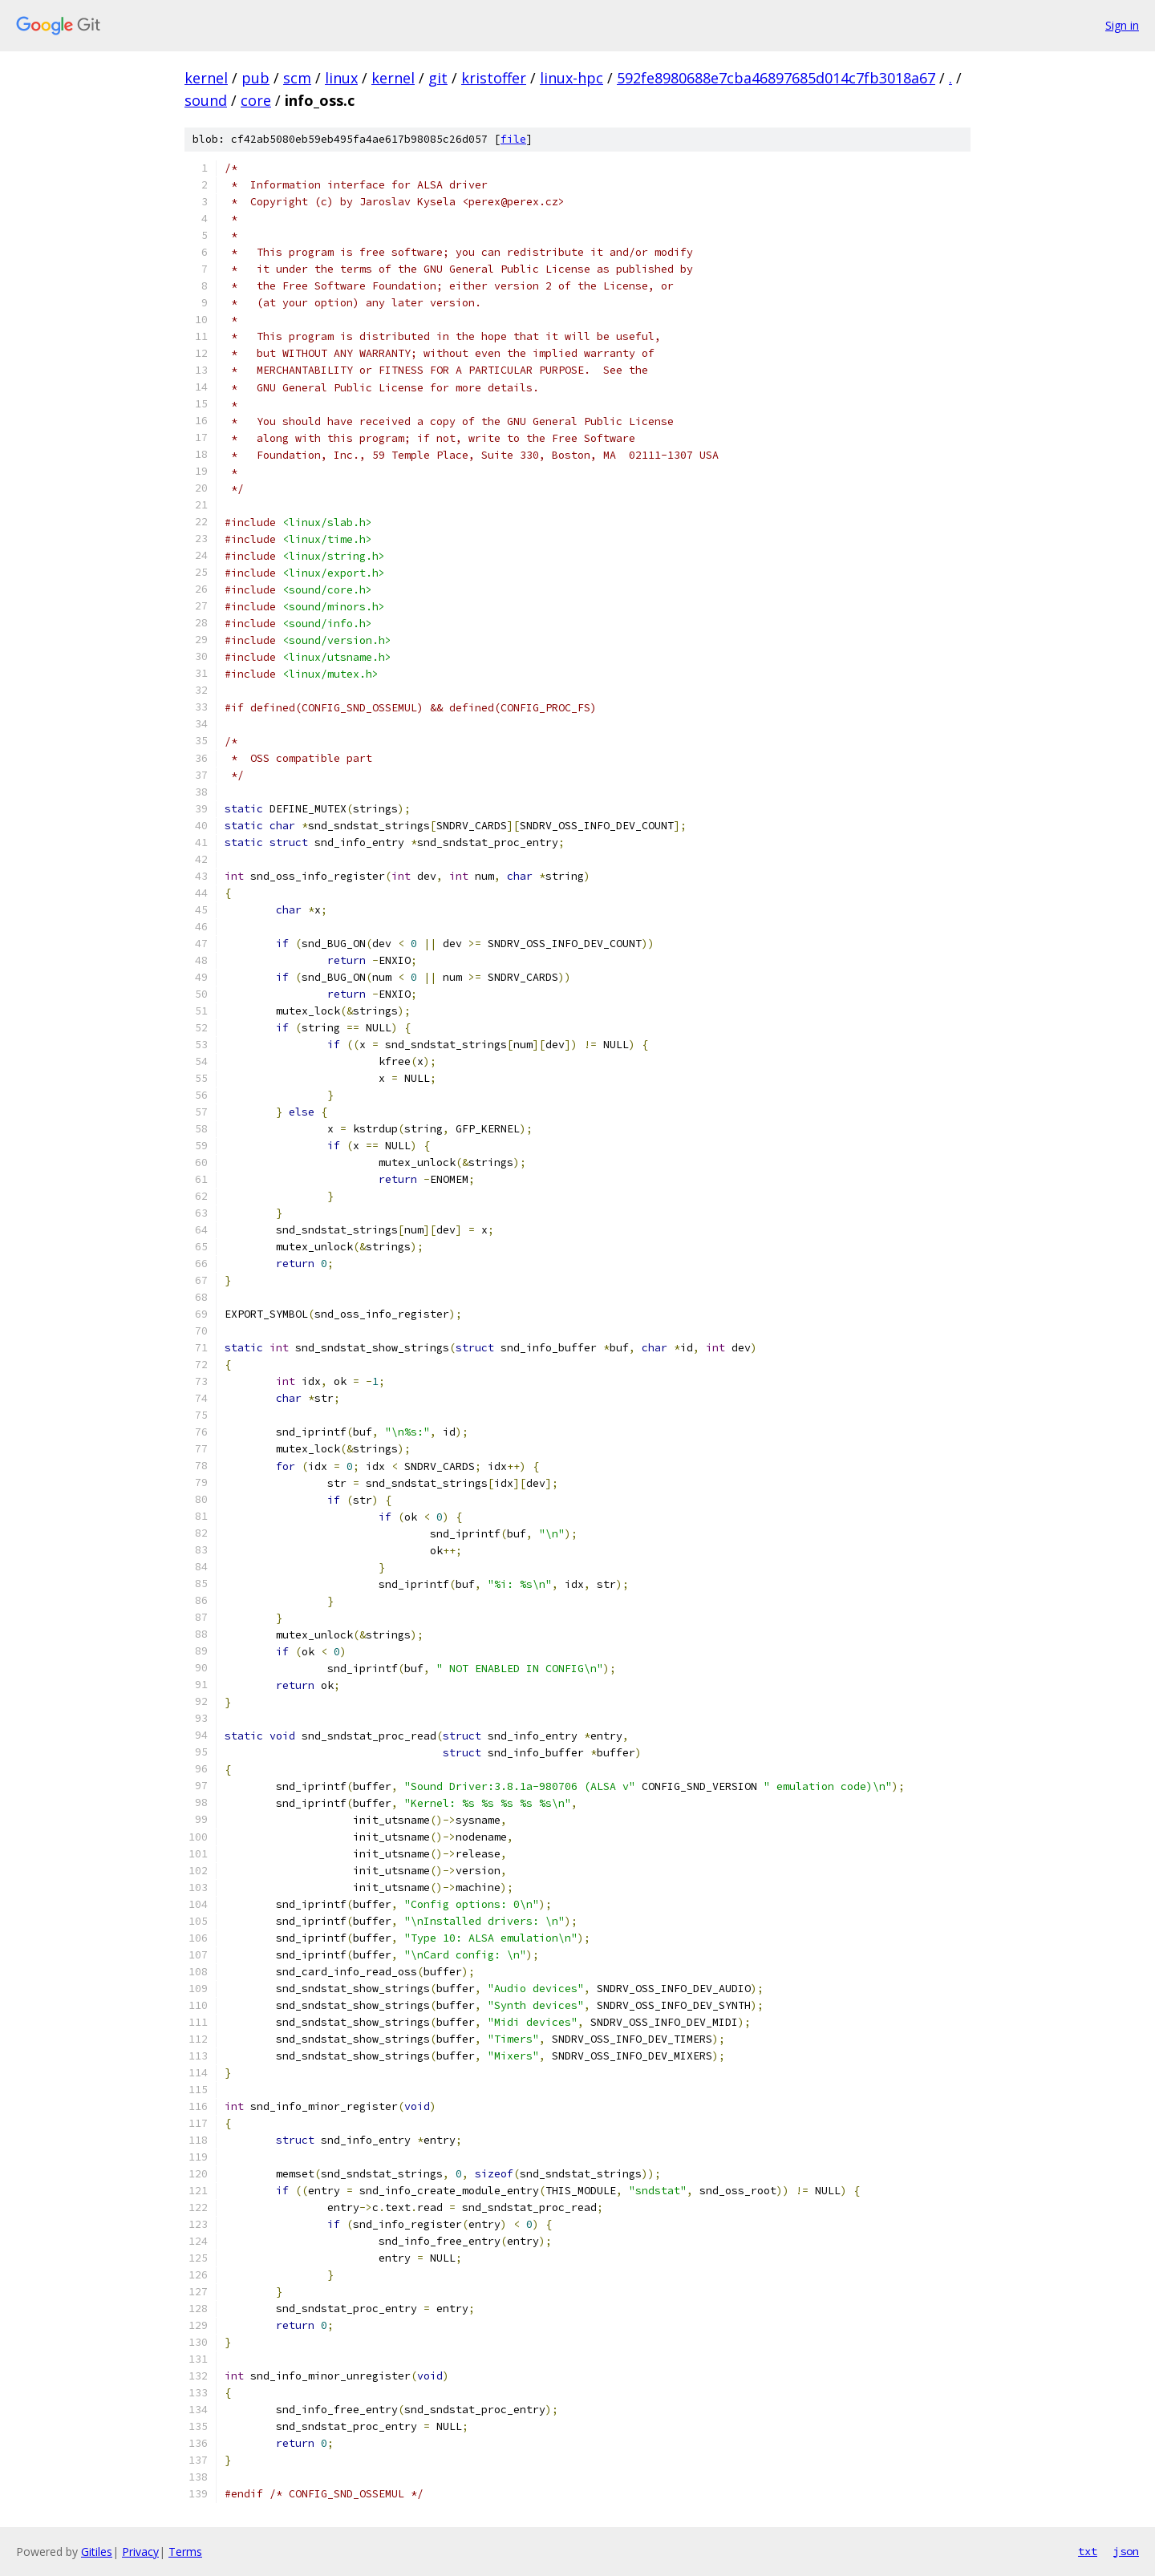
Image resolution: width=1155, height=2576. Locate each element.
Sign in (1122, 25)
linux (341, 77)
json (1126, 2551)
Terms (185, 2551)
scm (297, 77)
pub (255, 77)
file (513, 139)
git (438, 77)
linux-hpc (571, 77)
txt (1087, 2551)
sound (205, 100)
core (256, 100)
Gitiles (96, 2551)
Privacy (140, 2551)
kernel (206, 77)
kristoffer (493, 77)
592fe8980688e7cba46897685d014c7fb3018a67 (776, 77)
